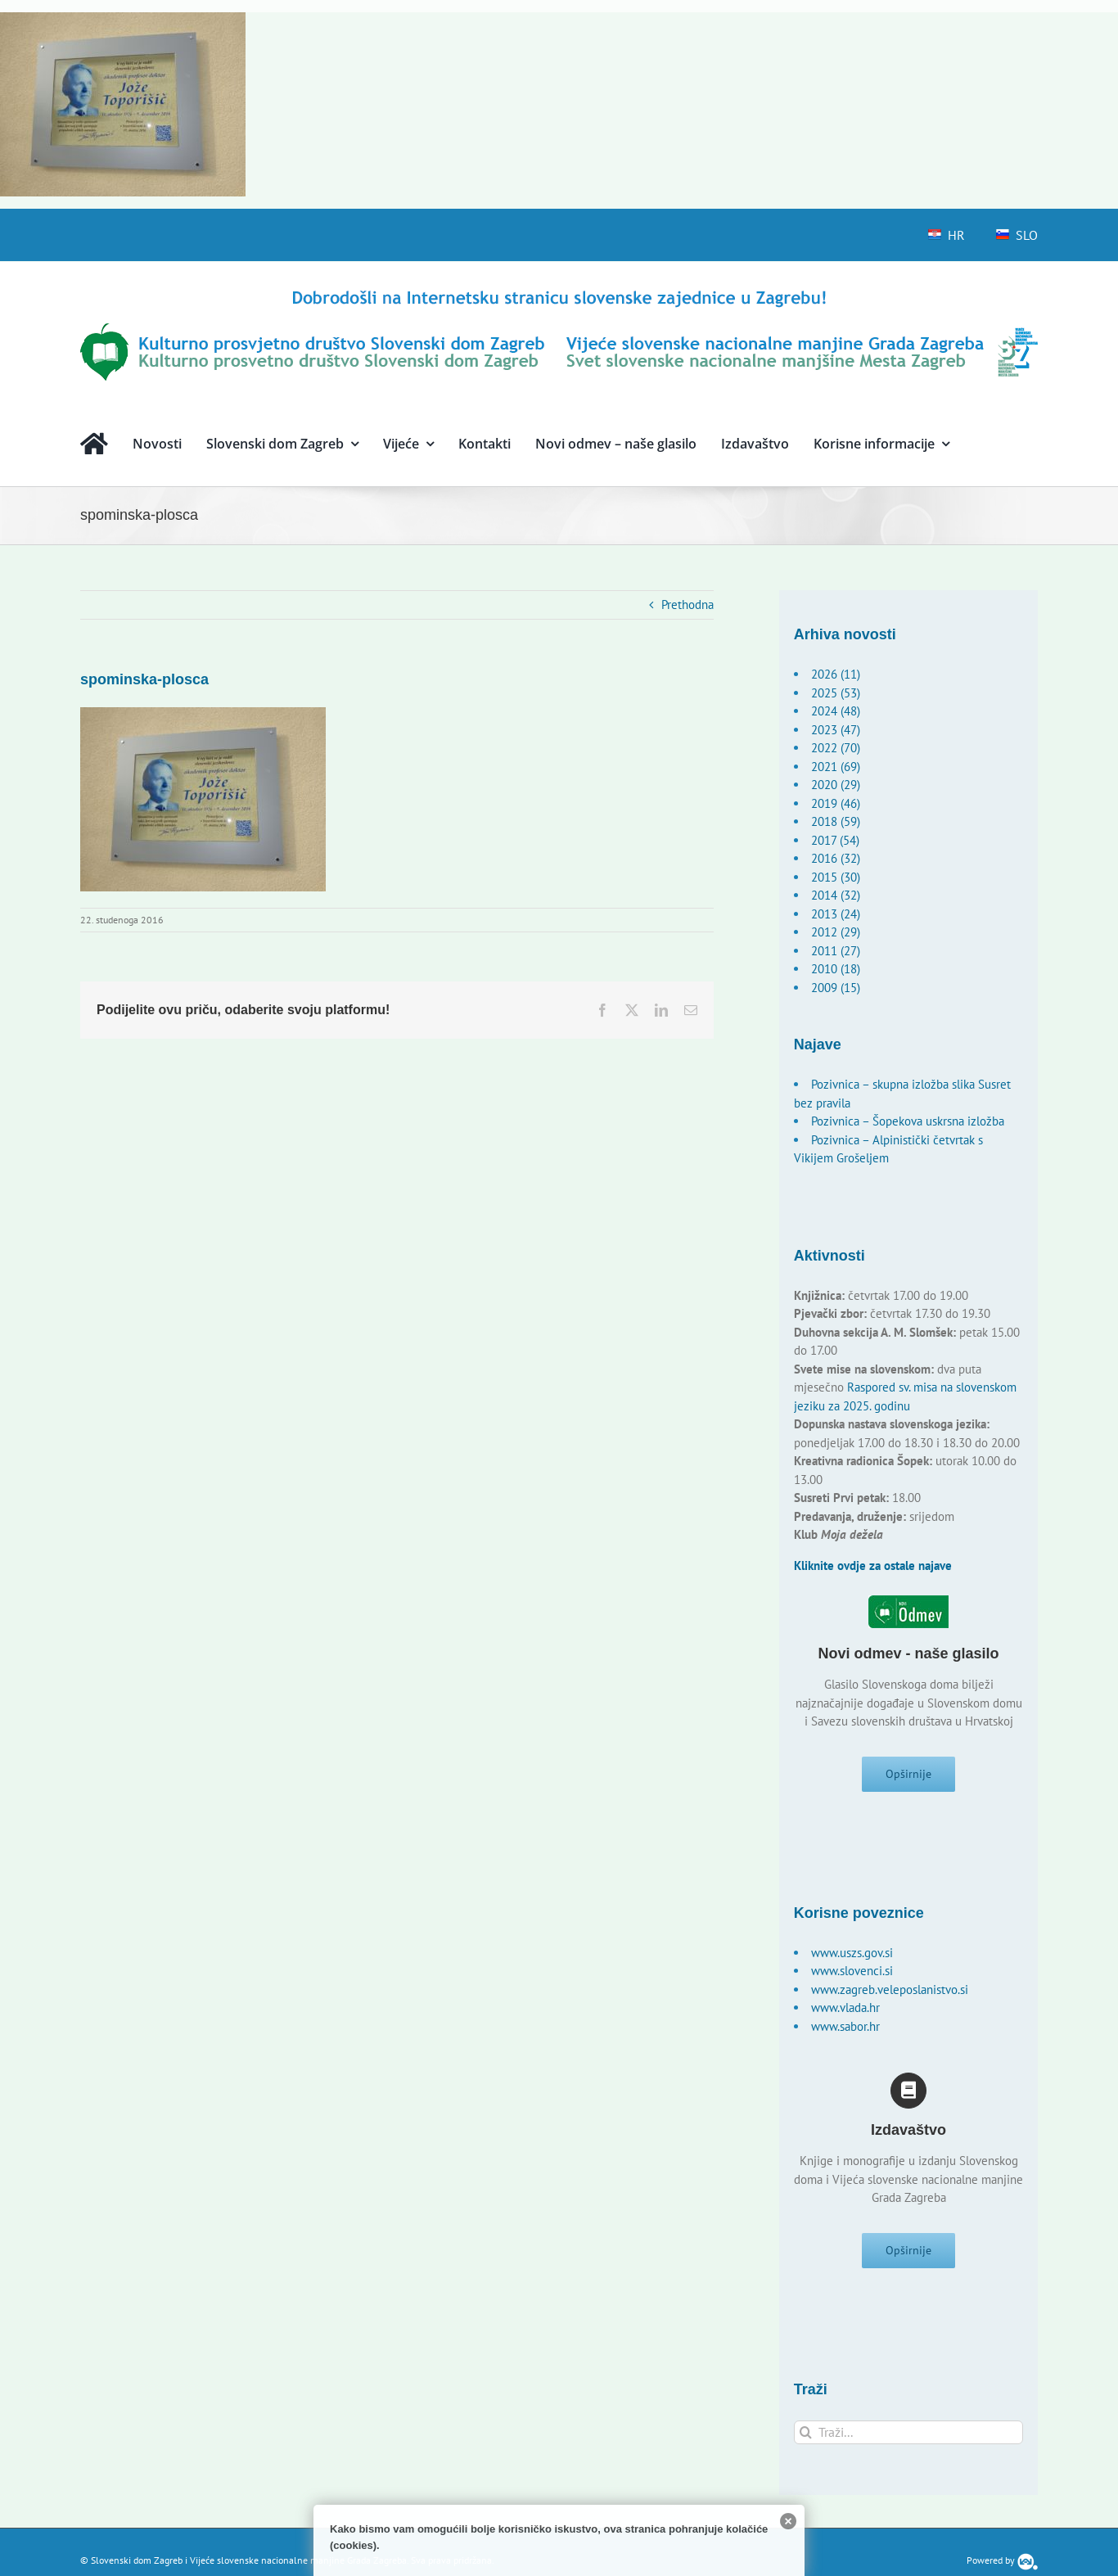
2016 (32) (835, 858)
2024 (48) (835, 711)
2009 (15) (835, 987)
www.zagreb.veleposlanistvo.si (889, 1995)
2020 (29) (835, 784)
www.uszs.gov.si (852, 1958)
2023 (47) (835, 730)
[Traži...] (909, 2444)
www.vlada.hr (845, 2013)
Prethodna (687, 604)
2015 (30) (835, 877)
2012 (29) (835, 932)
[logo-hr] (559, 292)
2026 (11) (835, 674)
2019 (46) (835, 803)
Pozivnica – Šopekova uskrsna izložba (907, 1121)
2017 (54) (835, 840)
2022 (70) (835, 748)
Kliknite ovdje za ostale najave (873, 1565)
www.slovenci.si (852, 1976)
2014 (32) (835, 895)
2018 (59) (835, 821)
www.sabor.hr (845, 2032)
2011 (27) (835, 951)
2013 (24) (835, 914)
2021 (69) (835, 766)
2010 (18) (835, 969)
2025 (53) (835, 693)
